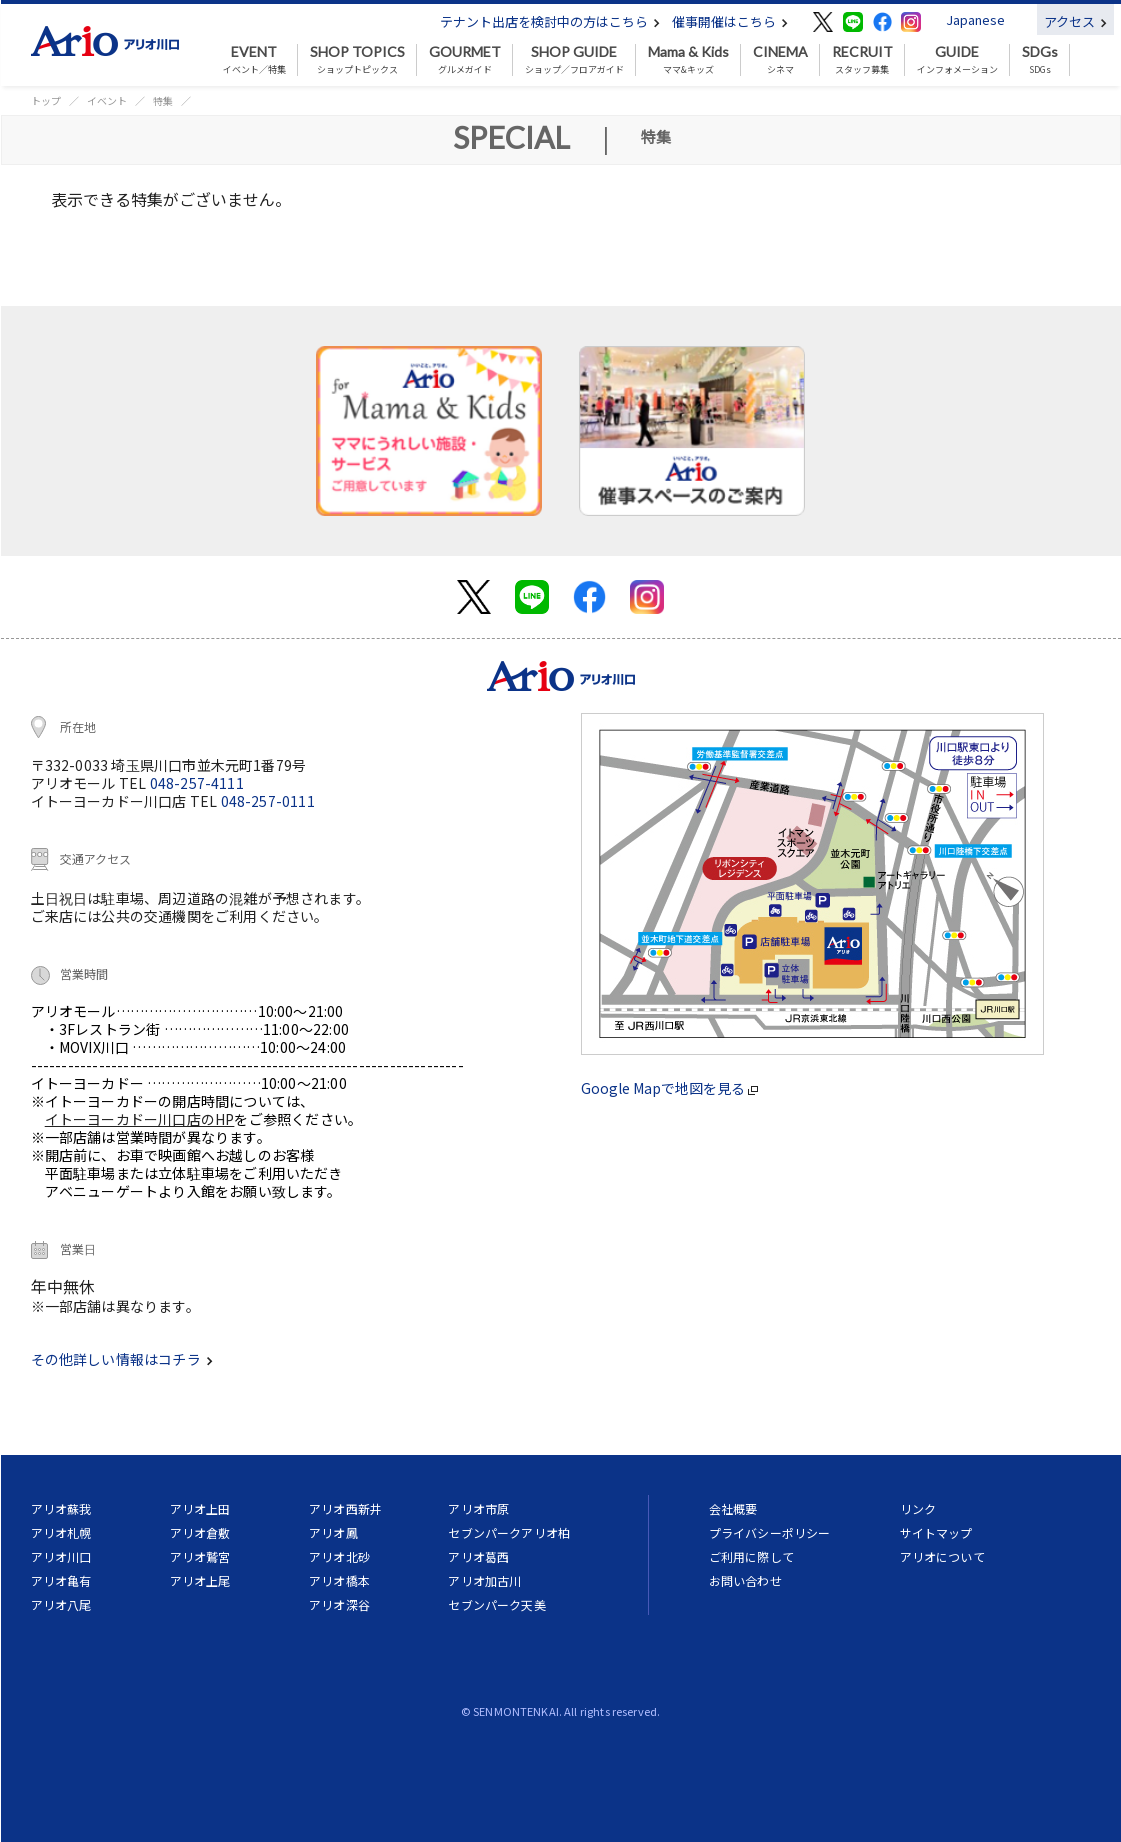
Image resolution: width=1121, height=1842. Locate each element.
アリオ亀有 (61, 1580)
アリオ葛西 (478, 1556)
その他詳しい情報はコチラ (122, 1359)
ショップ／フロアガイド (574, 60)
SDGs (1040, 60)
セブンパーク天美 (496, 1604)
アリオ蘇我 (61, 1508)
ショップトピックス (357, 60)
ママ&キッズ (688, 60)
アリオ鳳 (333, 1532)
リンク (918, 1508)
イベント (107, 100)
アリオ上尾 (200, 1580)
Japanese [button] (975, 19)
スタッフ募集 (862, 60)
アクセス (1075, 21)
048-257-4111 (197, 783)
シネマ (780, 60)
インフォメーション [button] (957, 60)
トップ (46, 100)
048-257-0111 (268, 801)
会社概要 (733, 1508)
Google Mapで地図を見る (669, 1088)
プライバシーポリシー (770, 1532)
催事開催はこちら (730, 21)
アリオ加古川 (484, 1580)
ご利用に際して (751, 1556)
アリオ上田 (200, 1508)
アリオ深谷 (339, 1604)
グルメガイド (465, 60)
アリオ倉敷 (200, 1532)
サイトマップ (936, 1532)
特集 (163, 100)
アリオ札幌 (61, 1532)
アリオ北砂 (339, 1556)
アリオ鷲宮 (200, 1556)
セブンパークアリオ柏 (509, 1532)
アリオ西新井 (345, 1508)
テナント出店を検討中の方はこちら (550, 21)
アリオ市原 (478, 1508)
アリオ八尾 (61, 1604)
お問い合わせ (745, 1580)
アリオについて (942, 1556)
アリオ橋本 (339, 1580)
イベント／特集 (254, 60)
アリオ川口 (61, 1556)
